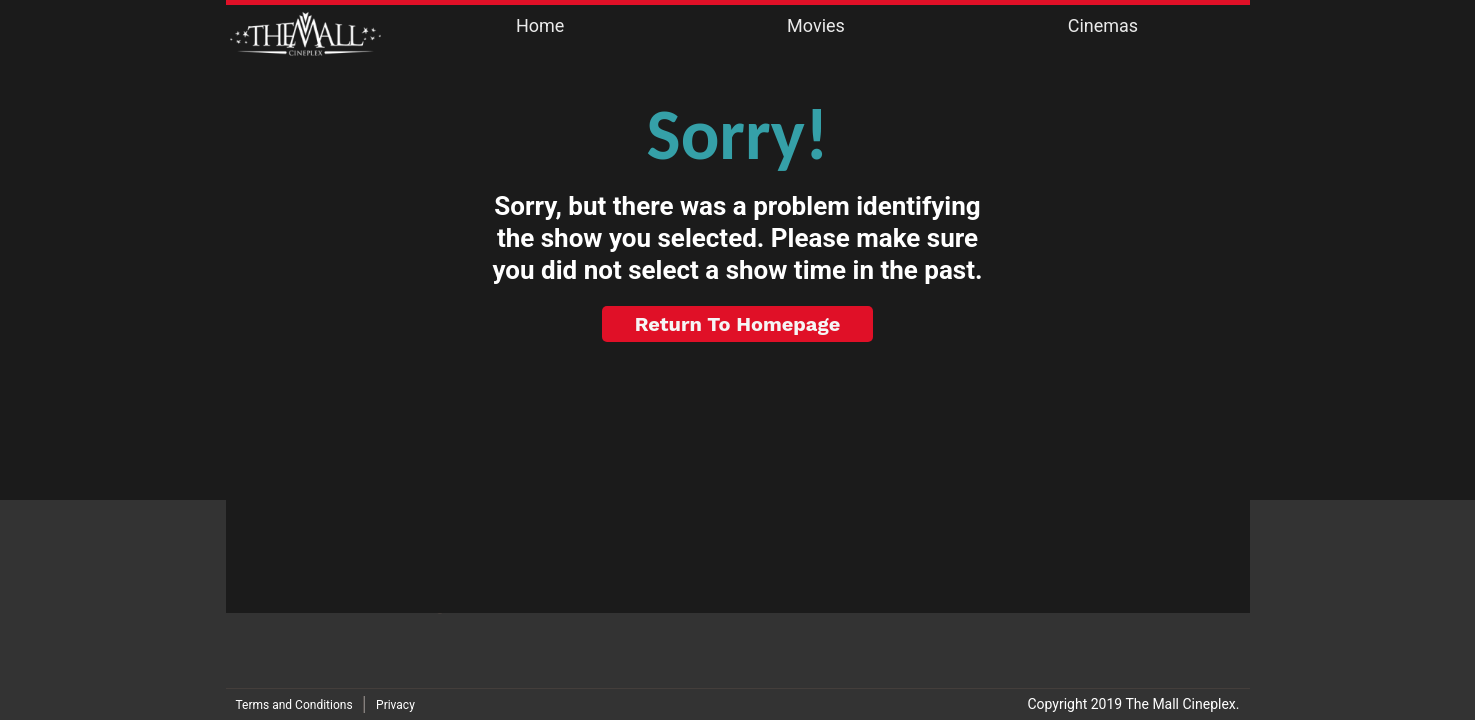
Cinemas (1103, 25)
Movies (816, 25)
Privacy (395, 705)
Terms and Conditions (294, 705)
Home (540, 25)
